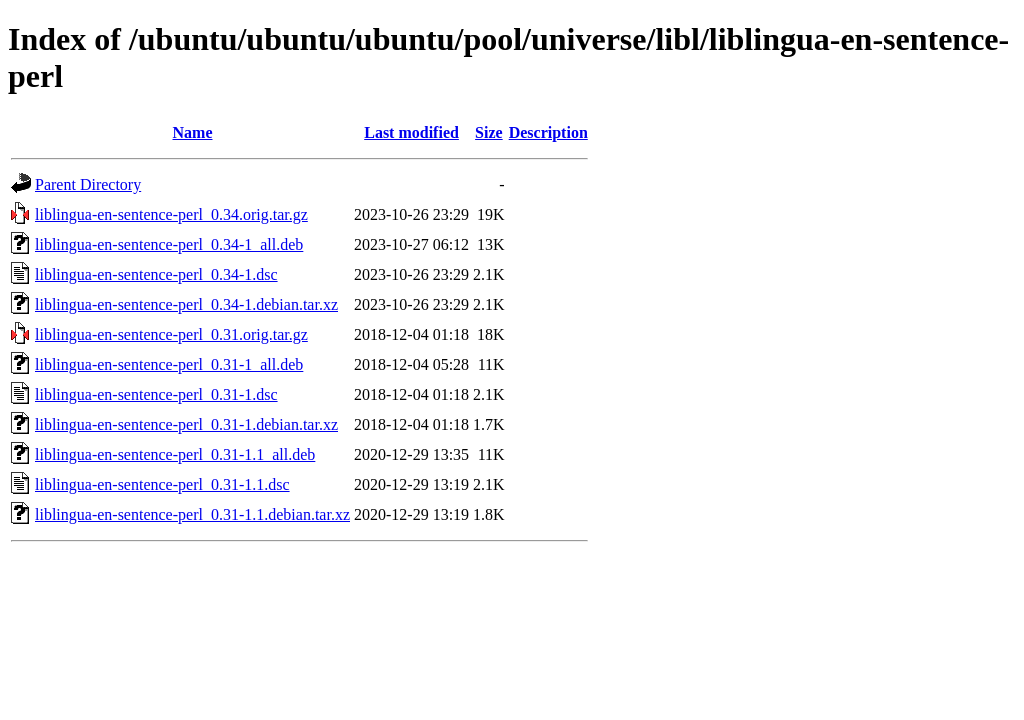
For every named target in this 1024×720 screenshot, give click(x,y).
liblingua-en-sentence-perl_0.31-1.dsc (156, 394)
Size (489, 132)
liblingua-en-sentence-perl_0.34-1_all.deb (169, 244)
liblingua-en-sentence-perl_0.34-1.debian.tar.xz (186, 304)
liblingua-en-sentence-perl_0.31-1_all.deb (169, 364)
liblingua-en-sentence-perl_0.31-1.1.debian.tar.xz (192, 514)
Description (548, 132)
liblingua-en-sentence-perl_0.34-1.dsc (156, 274)
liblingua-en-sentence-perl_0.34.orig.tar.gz (171, 214)
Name (193, 132)
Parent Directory (88, 184)
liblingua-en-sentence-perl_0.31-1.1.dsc (162, 484)
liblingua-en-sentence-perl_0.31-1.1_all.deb (175, 454)
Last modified (411, 132)
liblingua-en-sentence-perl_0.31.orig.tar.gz (171, 334)
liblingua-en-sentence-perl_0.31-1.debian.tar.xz (186, 424)
